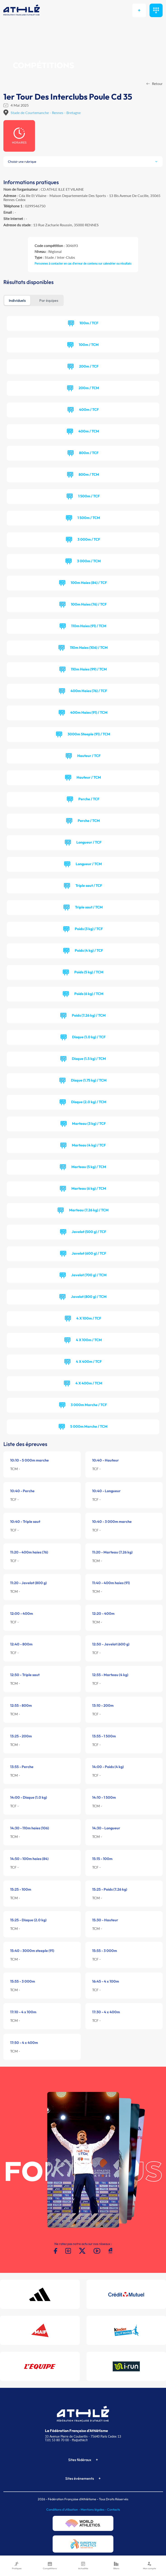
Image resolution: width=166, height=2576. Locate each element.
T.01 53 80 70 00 (57, 2440)
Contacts (113, 2509)
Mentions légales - (94, 2509)
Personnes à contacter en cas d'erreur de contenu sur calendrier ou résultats (83, 263)
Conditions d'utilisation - (63, 2509)
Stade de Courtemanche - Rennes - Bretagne (46, 112)
